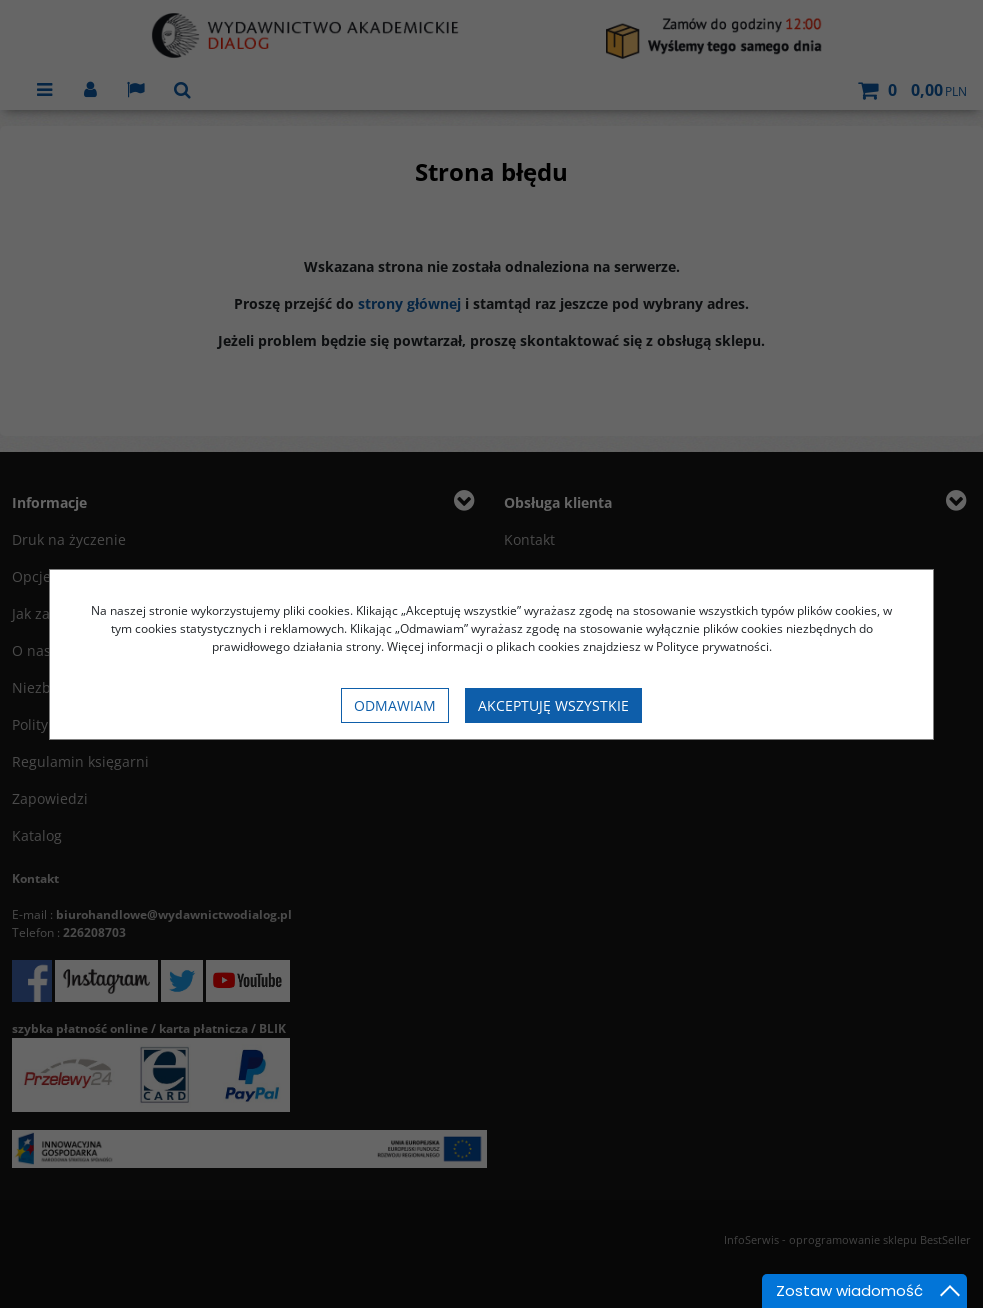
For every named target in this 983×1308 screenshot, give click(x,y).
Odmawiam (395, 705)
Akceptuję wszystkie (553, 705)
